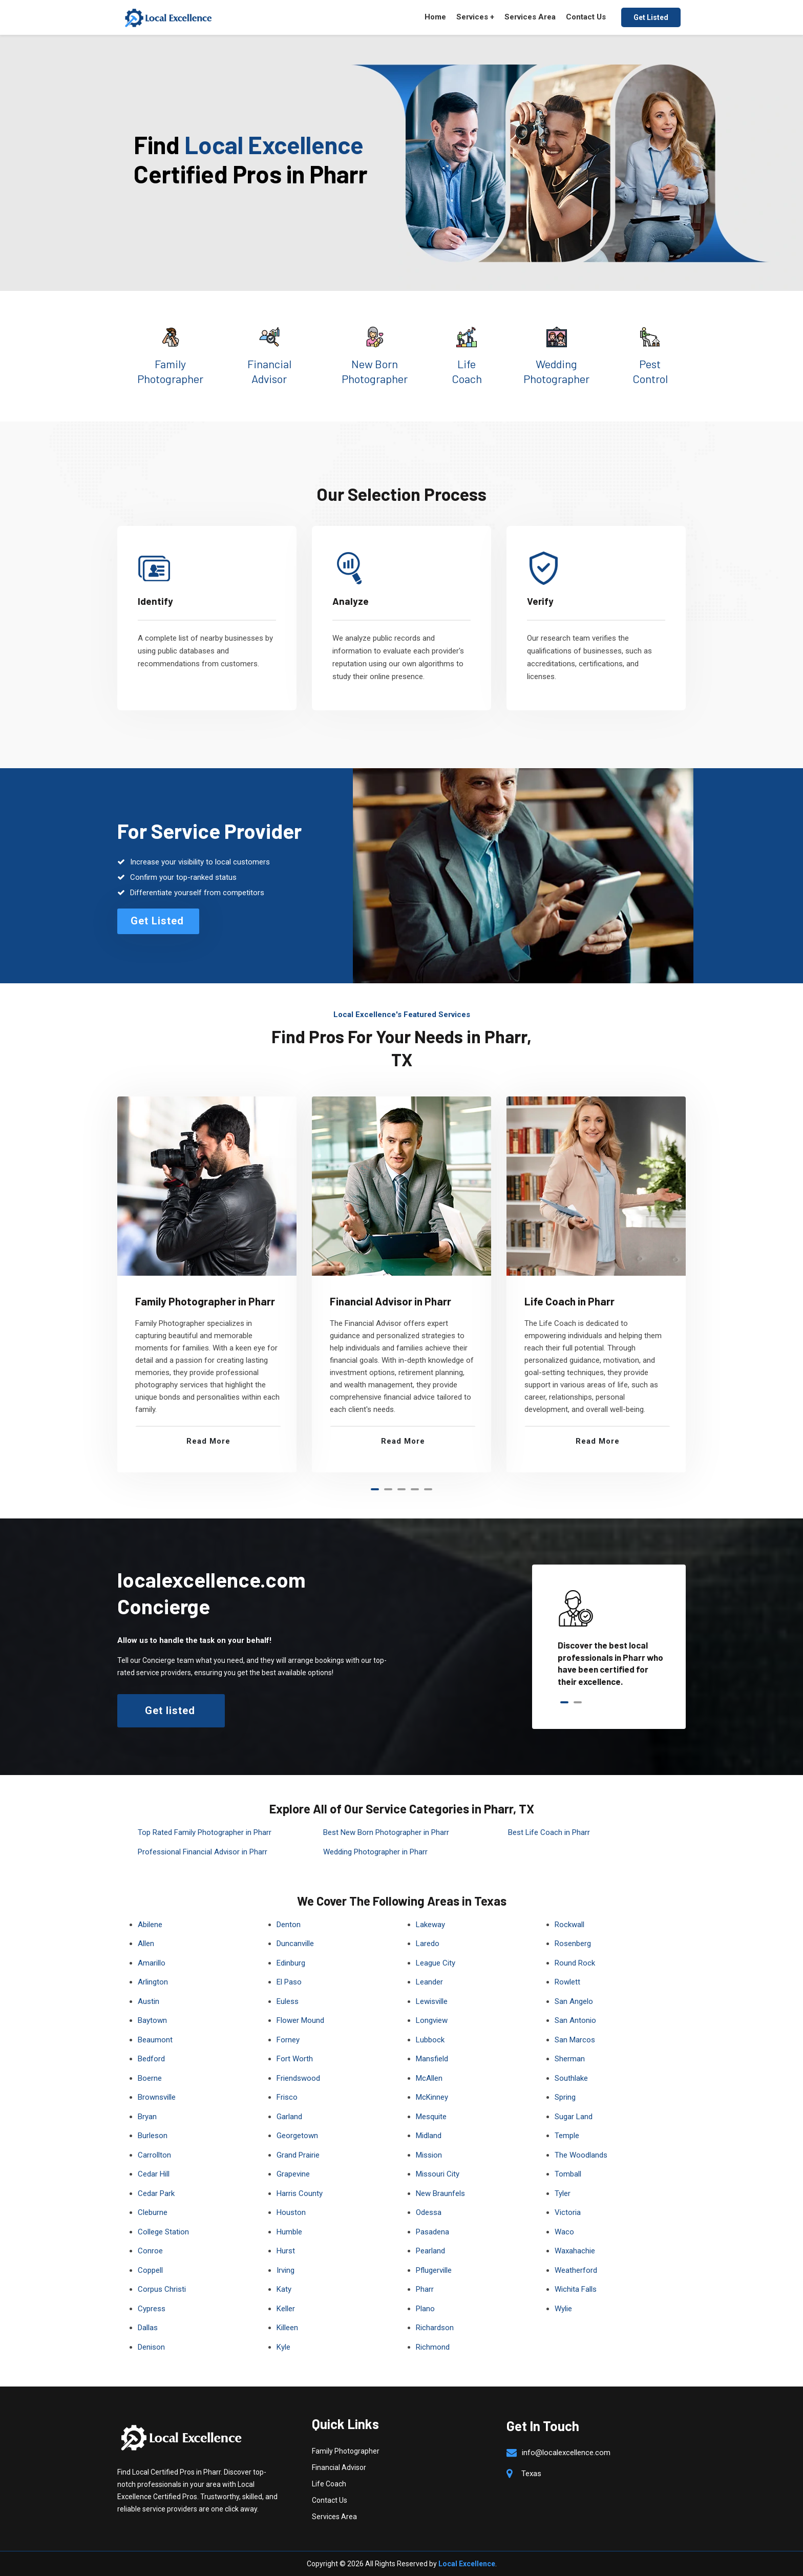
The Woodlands (581, 2155)
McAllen (429, 2078)
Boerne (150, 2078)
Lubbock (430, 2039)
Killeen (287, 2327)
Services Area (530, 17)
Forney (288, 2039)
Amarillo (151, 1963)
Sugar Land (574, 2116)
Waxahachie (575, 2250)
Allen (146, 1943)
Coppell (150, 2270)
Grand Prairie (298, 2155)
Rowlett (567, 1982)
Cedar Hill (154, 2174)
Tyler (562, 2193)
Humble (289, 2231)
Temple (567, 2135)
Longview (432, 2020)
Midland (428, 2135)
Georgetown (297, 2135)
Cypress (151, 2308)
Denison (151, 2347)
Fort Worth (295, 2058)
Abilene (150, 1924)
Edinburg (291, 1963)
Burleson (152, 2135)
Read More (208, 1441)
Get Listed (650, 17)
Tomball (568, 2174)
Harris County (300, 2193)
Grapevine (293, 2174)
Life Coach (329, 2484)
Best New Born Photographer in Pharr (386, 1832)
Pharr (425, 2289)
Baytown (152, 2020)
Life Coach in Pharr (569, 1301)
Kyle (283, 2347)
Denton (289, 1924)
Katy (284, 2289)
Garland (289, 2116)
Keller (286, 2308)
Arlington (153, 1982)
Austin (148, 2001)
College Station (163, 2231)
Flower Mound (300, 2020)
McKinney (432, 2097)
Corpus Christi (162, 2289)
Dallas (148, 2327)
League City (435, 1963)
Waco (564, 2231)
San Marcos (575, 2039)
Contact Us (586, 17)
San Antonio (575, 2020)
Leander (429, 1982)
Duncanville (295, 1943)
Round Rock (575, 1963)
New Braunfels (440, 2193)
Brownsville (157, 2097)
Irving (285, 2270)
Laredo (427, 1943)
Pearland (430, 2250)
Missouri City (437, 2174)
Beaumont (155, 2039)
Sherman (570, 2058)
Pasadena (432, 2231)
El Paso (289, 1982)
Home (435, 17)
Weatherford (576, 2270)
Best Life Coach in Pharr (549, 1832)
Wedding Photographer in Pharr (375, 1851)
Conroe (150, 2250)
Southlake (571, 2078)
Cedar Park (156, 2193)
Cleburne (152, 2212)
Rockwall (569, 1924)
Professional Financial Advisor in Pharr (202, 1851)
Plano (425, 2308)
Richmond (433, 2347)
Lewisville (432, 2001)
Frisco (287, 2097)
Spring (565, 2097)
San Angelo (574, 2001)
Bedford (151, 2058)
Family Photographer (345, 2451)
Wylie (563, 2308)
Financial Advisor (339, 2467)
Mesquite (431, 2116)
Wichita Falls (576, 2289)
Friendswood (298, 2078)
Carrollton (154, 2155)
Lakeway (430, 1924)
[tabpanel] (207, 1284)
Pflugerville (434, 2270)
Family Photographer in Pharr (205, 1301)
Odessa (428, 2212)
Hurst (286, 2250)
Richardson (435, 2327)
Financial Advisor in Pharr (390, 1301)
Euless (288, 2001)
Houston (291, 2212)
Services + (475, 17)
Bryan (147, 2116)
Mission (429, 2155)
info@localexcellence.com (566, 2452)
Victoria (568, 2212)
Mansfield (432, 2058)
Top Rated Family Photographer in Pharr (204, 1832)
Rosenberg (573, 1943)
